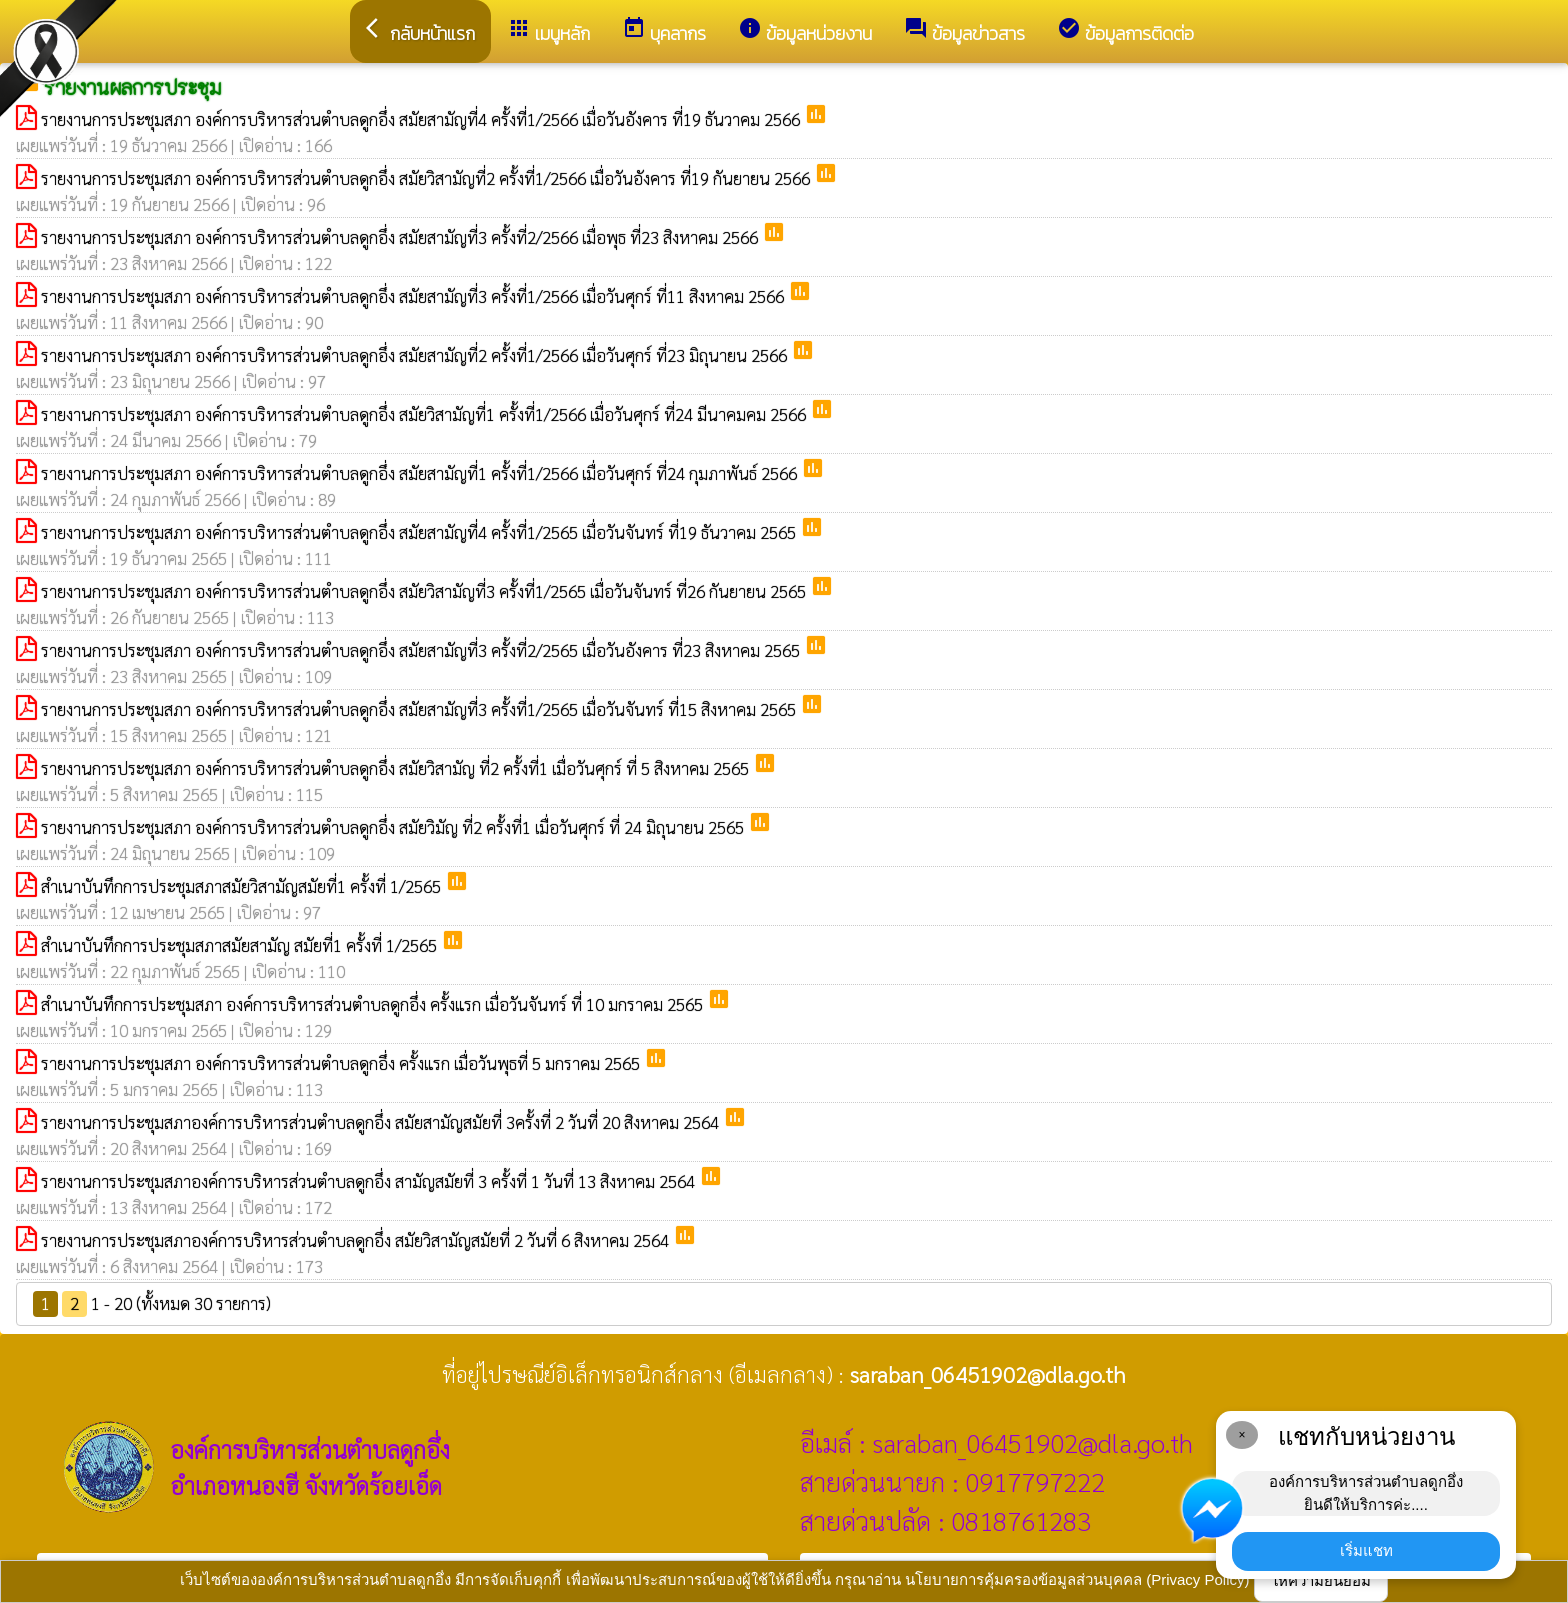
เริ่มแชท (1366, 1550)
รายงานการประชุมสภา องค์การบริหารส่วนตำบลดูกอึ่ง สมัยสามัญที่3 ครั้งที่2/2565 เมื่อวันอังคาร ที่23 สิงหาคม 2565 (422, 650)
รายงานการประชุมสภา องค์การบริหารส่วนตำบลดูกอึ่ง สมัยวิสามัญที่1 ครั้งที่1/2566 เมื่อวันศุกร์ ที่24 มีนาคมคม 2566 (425, 414)
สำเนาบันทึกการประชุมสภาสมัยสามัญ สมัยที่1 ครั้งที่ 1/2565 (241, 945)
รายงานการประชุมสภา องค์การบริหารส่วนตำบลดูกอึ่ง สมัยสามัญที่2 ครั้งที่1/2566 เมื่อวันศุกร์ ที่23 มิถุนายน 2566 (416, 355)
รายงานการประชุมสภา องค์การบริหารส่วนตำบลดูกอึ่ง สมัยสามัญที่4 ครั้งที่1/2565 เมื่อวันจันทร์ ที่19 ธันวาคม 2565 (420, 532)
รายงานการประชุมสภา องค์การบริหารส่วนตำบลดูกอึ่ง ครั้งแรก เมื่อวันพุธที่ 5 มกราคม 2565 (342, 1063)
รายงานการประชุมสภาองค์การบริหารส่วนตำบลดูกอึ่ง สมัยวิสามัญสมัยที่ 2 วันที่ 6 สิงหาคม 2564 (357, 1240)
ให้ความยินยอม (1321, 1580)
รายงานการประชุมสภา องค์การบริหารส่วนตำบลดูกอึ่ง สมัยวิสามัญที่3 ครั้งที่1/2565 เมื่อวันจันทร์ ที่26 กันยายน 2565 (425, 591)
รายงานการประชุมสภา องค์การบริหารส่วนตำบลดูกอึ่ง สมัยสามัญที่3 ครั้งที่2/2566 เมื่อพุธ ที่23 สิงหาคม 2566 (401, 237)
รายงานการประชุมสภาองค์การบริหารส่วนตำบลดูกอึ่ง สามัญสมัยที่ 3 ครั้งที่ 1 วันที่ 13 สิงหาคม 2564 (370, 1181)
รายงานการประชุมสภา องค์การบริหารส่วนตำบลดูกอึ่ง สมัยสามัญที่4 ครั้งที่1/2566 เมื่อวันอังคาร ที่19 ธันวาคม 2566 (422, 119)
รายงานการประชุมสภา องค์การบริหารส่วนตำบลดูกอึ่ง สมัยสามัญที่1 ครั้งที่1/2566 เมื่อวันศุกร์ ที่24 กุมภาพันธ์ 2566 (421, 473)
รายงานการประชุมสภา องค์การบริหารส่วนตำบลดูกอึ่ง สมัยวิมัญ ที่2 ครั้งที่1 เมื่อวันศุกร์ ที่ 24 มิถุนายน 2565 (394, 827)
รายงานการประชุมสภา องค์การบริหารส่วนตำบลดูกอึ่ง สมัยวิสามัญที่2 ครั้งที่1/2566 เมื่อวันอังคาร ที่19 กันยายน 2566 (427, 178)
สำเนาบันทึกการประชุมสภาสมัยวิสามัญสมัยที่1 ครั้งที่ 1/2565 (243, 886)
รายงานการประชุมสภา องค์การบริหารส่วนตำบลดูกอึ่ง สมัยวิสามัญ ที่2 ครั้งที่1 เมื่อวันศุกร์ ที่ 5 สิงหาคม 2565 (397, 768)
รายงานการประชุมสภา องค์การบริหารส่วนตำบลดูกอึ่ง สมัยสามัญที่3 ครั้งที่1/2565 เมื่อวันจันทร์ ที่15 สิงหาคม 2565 (420, 709)
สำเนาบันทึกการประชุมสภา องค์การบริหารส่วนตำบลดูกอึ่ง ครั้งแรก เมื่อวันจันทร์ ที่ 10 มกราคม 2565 (374, 1004)
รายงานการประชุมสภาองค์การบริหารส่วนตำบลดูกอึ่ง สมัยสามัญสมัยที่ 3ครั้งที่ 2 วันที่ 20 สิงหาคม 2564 (382, 1122)
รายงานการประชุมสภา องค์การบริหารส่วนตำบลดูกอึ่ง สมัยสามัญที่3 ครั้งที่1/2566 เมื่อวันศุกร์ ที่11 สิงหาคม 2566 (414, 296)
